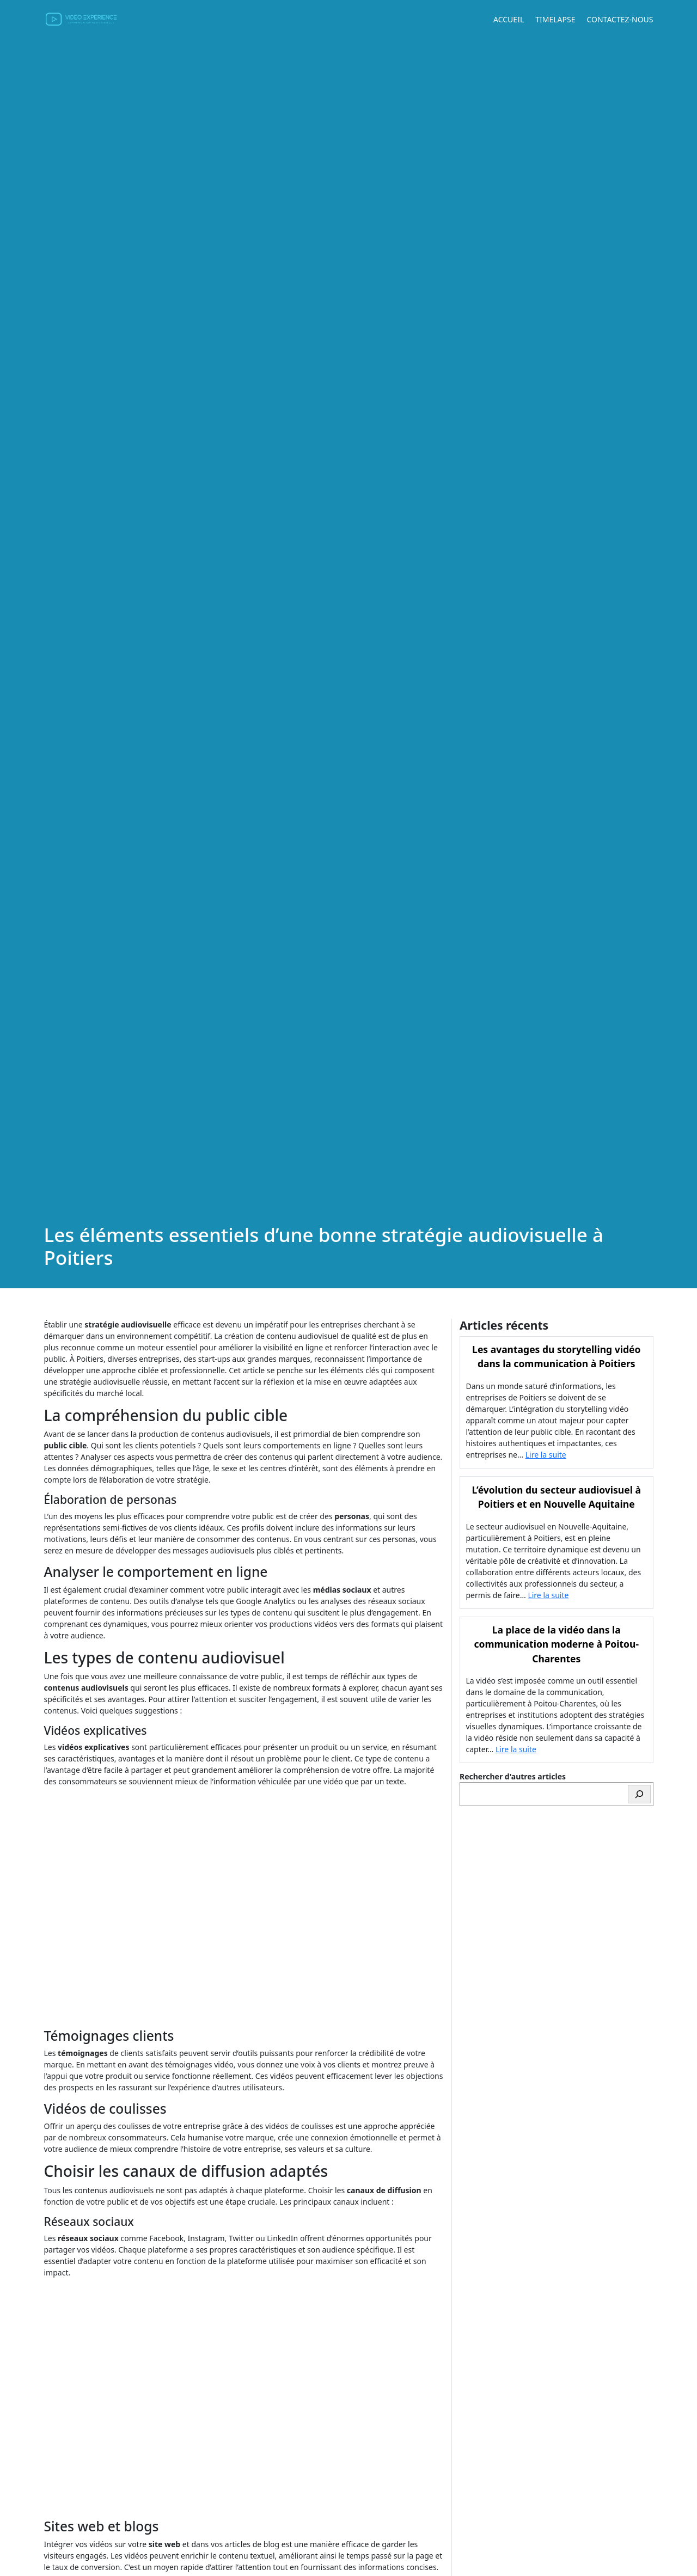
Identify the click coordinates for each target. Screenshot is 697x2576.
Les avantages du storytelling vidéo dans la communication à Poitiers (556, 1356)
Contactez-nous (619, 19)
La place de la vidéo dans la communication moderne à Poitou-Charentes (556, 1644)
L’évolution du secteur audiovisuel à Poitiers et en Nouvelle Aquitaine (556, 1496)
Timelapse (555, 19)
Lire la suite (545, 1454)
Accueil (508, 19)
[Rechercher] (639, 1794)
